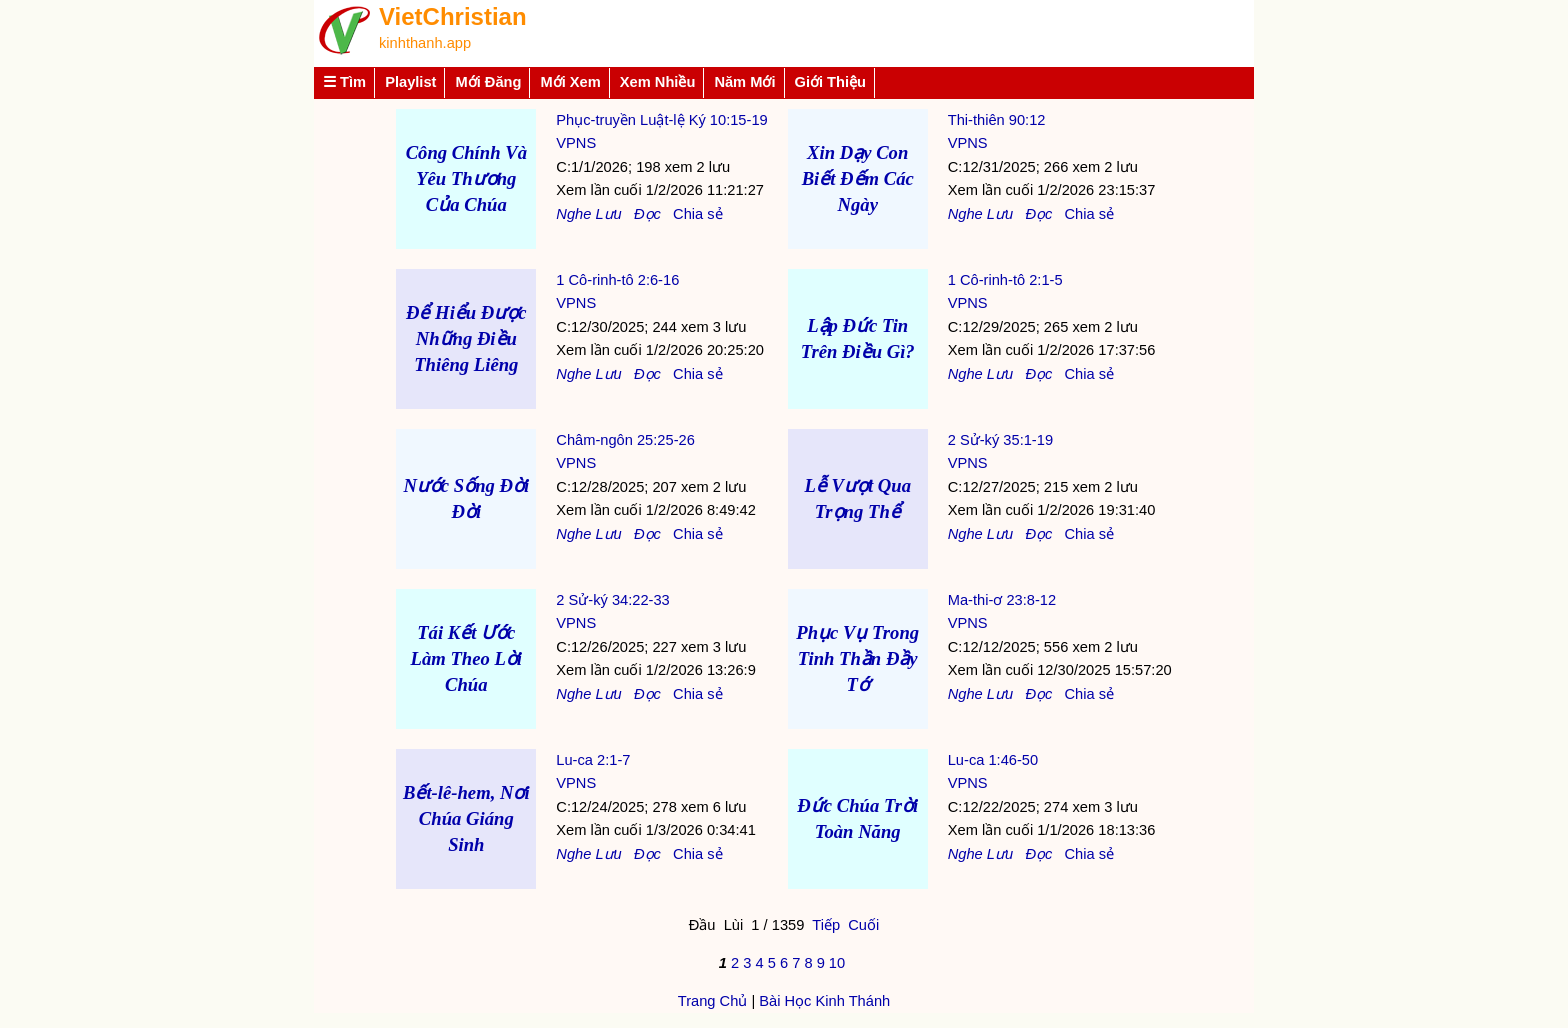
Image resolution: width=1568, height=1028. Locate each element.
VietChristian (453, 16)
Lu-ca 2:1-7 (593, 760)
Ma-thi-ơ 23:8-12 (1002, 600)
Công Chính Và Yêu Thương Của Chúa (466, 178)
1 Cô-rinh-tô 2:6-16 (617, 280)
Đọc (647, 214)
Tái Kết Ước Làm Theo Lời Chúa (467, 658)
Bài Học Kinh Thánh (824, 1001)
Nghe (573, 214)
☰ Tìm (344, 82)
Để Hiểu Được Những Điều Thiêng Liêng (466, 338)
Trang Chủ (713, 1001)
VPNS (576, 143)
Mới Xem (570, 82)
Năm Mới (744, 82)
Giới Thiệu (831, 82)
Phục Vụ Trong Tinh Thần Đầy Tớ (857, 658)
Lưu (608, 214)
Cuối (863, 925)
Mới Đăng (488, 82)
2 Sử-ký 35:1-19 (1000, 440)
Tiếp (826, 925)
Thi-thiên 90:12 (997, 120)
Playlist (410, 82)
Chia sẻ (698, 214)
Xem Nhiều (658, 82)
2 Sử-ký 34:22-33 (612, 600)
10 (837, 963)
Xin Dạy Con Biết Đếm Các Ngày (858, 178)
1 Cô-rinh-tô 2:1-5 (1005, 280)
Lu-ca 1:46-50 (993, 760)
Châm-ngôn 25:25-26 (625, 440)
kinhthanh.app (425, 43)
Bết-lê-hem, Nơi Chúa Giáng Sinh (466, 818)
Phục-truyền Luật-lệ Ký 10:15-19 (661, 120)
